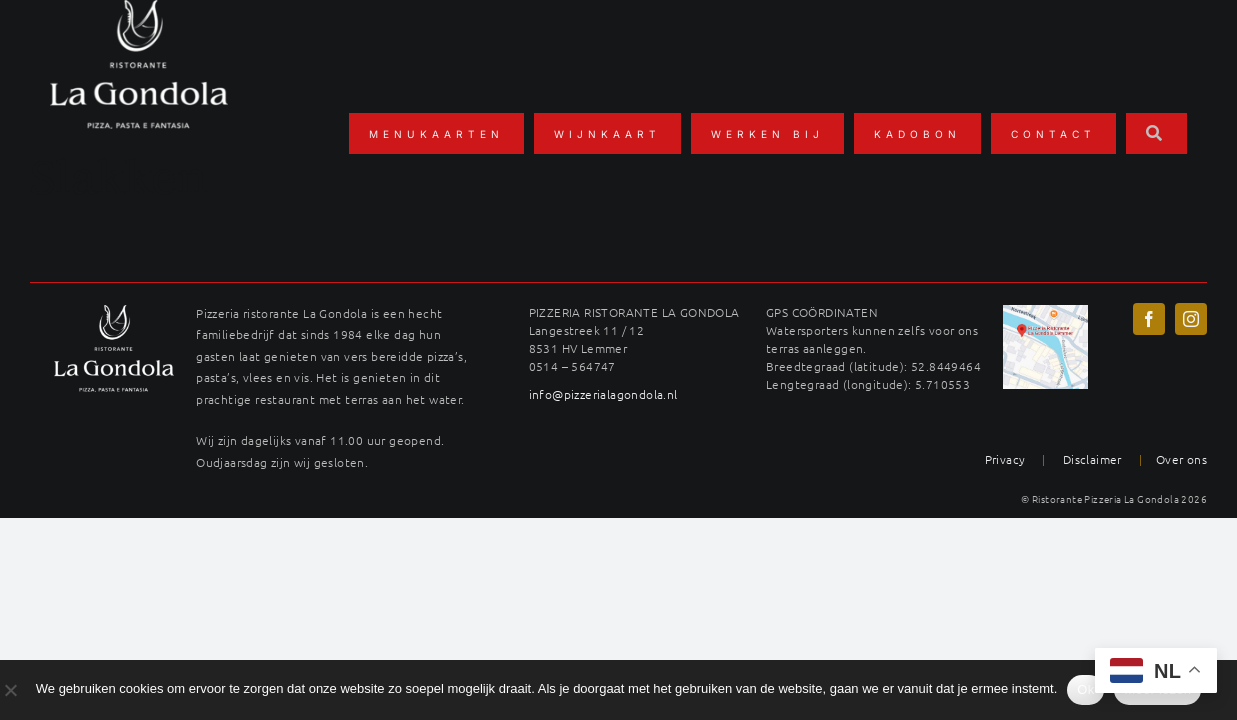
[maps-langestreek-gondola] (1045, 312)
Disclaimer (1092, 459)
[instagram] (1191, 319)
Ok (1085, 689)
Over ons (1181, 459)
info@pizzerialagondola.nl (603, 394)
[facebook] (1149, 319)
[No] (10, 690)
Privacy (1005, 459)
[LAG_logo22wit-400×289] (114, 312)
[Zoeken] (1156, 133)
